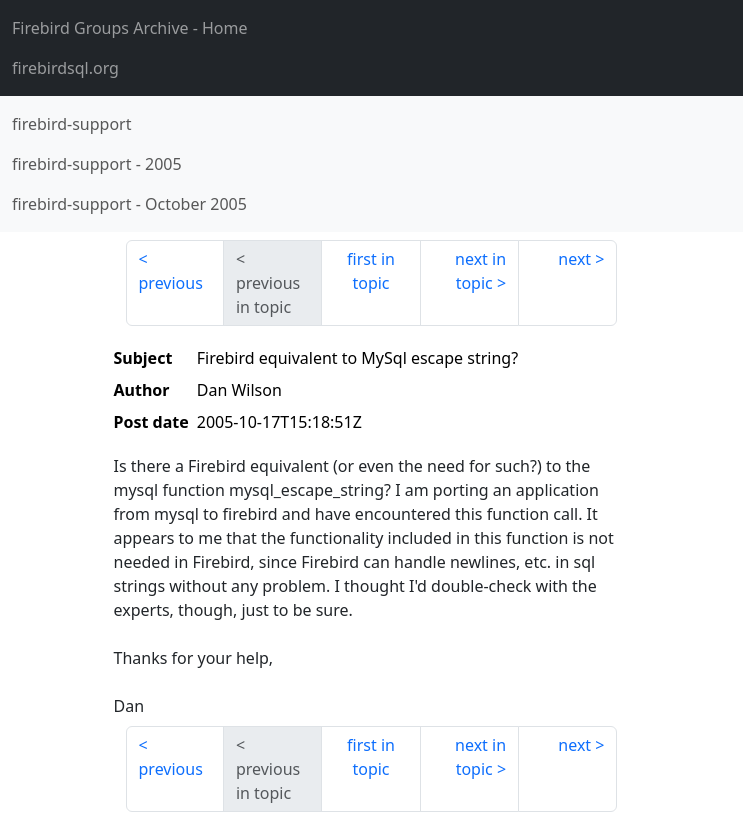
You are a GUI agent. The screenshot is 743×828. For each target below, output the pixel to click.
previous (171, 283)
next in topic (480, 271)
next (574, 259)
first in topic (371, 271)
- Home (130, 28)
